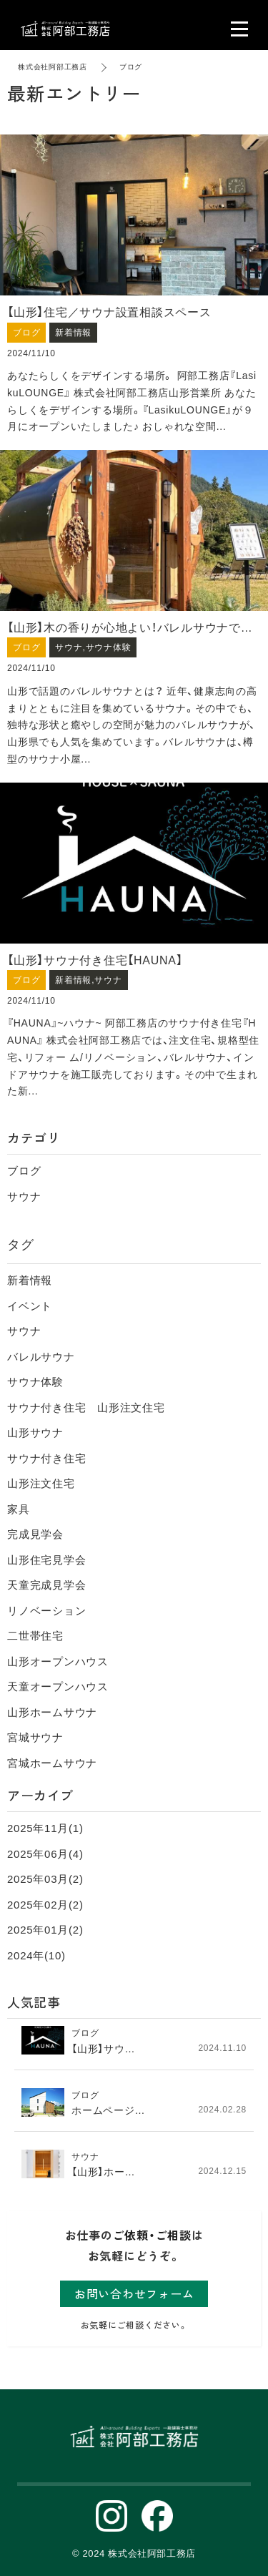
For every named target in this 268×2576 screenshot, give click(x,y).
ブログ (24, 1171)
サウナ (24, 1196)
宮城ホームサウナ (52, 1763)
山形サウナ (35, 1432)
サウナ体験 (35, 1382)
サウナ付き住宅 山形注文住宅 (86, 1407)
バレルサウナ (41, 1357)
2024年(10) (36, 1955)
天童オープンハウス (58, 1686)
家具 (18, 1509)
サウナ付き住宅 (46, 1458)
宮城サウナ (35, 1737)
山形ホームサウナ (52, 1712)
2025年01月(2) (45, 1930)
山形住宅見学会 (46, 1560)
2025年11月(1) (45, 1828)
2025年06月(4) (45, 1854)
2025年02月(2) (45, 1905)
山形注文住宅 (41, 1483)
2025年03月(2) (45, 1879)
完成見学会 (35, 1534)
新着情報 (29, 1280)
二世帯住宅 (35, 1636)
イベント (29, 1306)
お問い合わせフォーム (134, 2293)
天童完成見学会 (46, 1585)
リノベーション (46, 1611)
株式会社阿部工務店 (52, 67)
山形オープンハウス (58, 1661)
